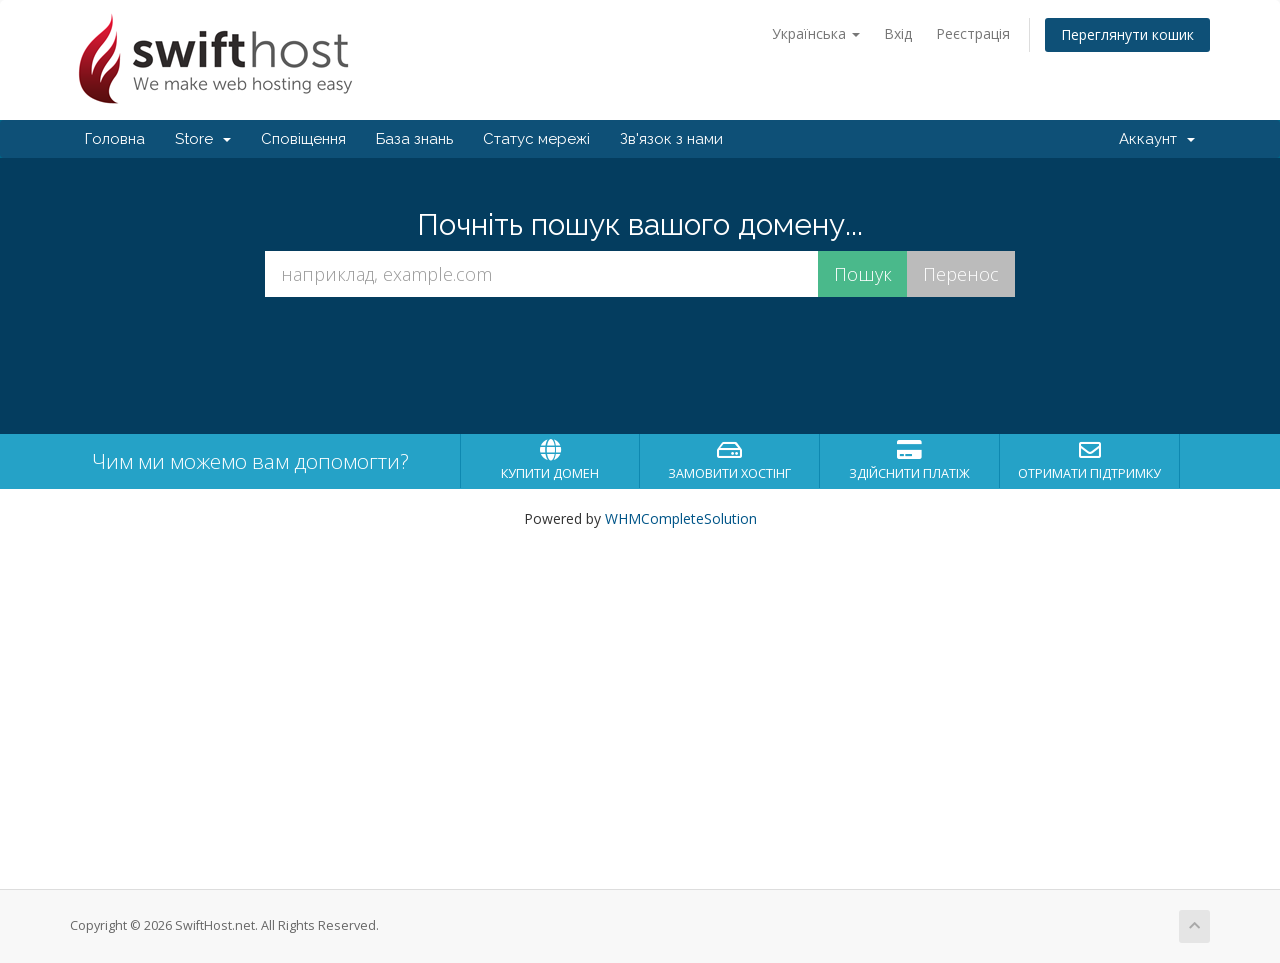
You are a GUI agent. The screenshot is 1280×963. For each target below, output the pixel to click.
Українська (816, 33)
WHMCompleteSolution (681, 518)
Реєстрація (973, 33)
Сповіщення (303, 139)
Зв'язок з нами (671, 139)
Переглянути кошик (1127, 34)
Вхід (898, 33)
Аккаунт (1157, 139)
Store (203, 139)
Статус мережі (536, 139)
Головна (115, 139)
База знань (414, 139)
